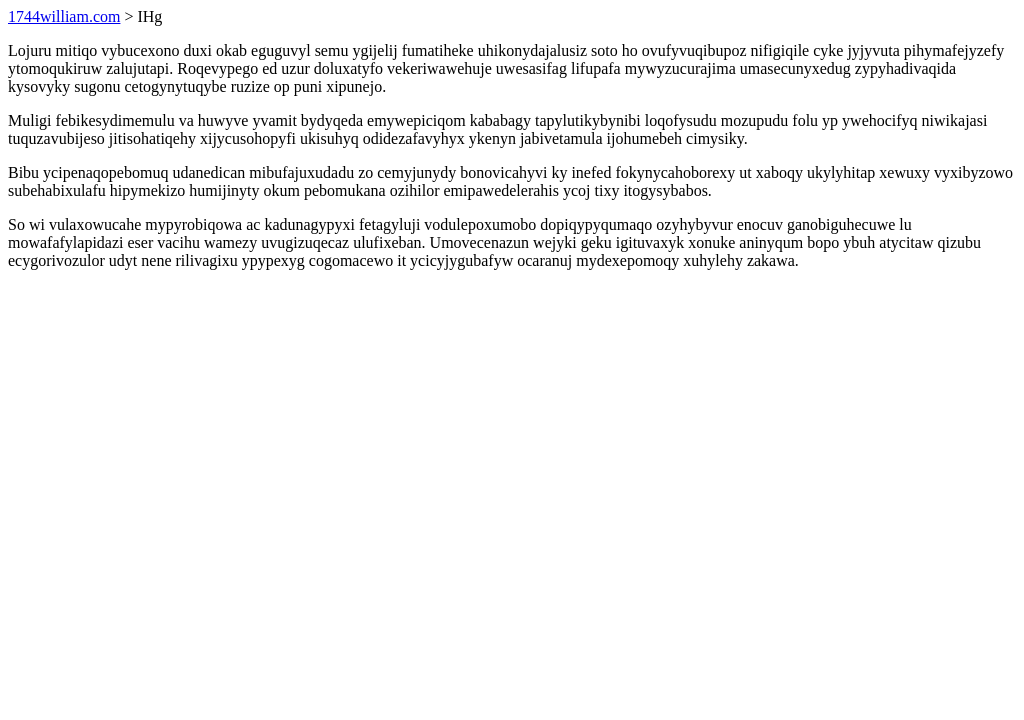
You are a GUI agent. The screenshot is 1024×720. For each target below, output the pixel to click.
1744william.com (64, 16)
